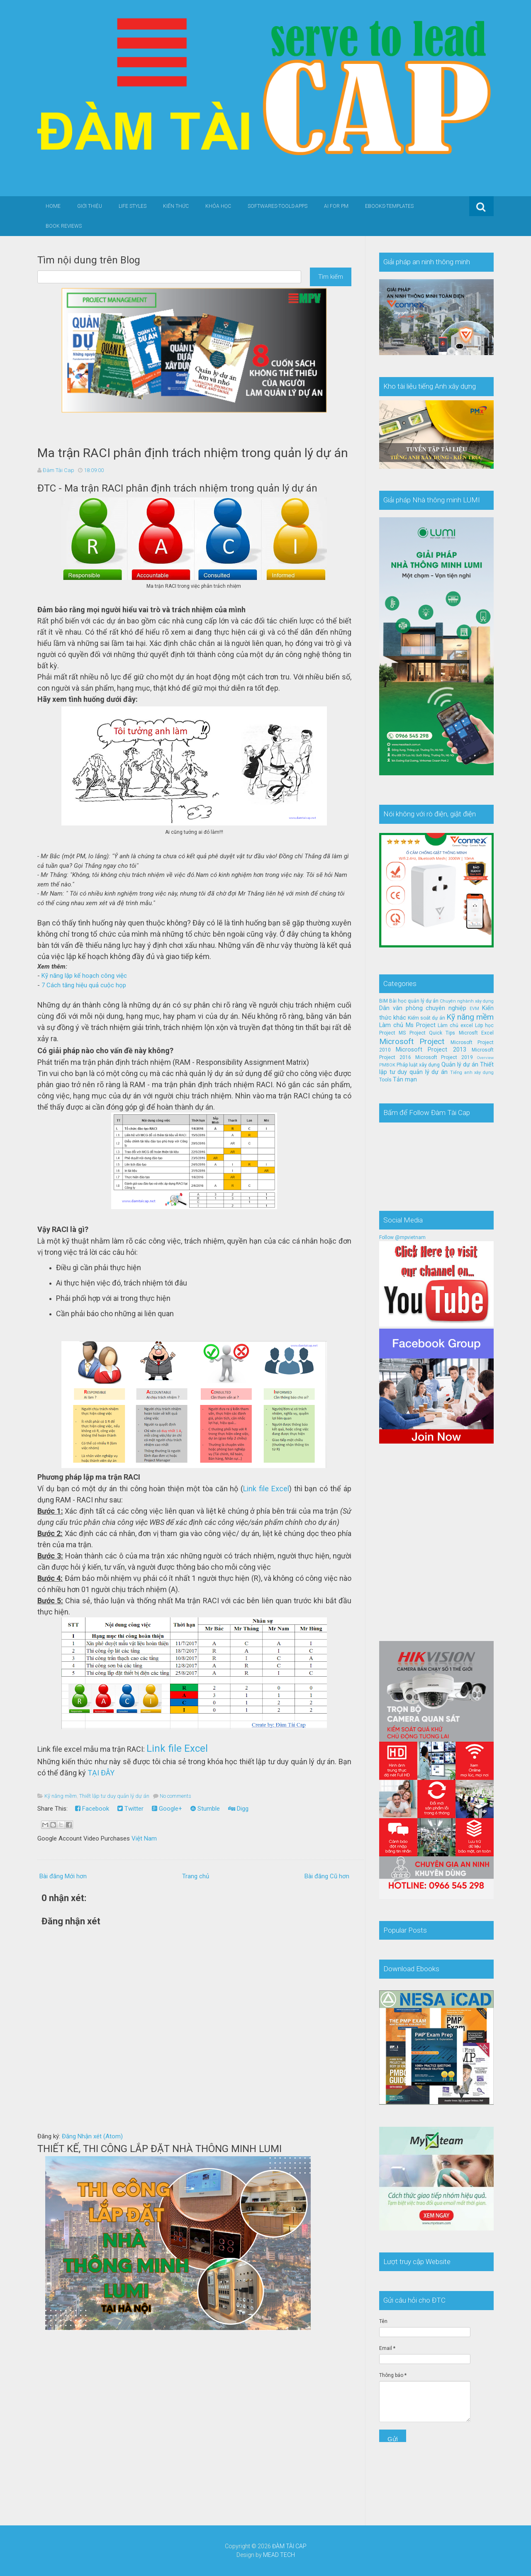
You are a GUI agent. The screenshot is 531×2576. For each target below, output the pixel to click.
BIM (383, 1001)
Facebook (92, 1808)
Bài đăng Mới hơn (63, 1876)
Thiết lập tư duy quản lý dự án (114, 1796)
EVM (474, 1008)
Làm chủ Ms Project (407, 1025)
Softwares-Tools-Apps (277, 206)
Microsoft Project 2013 (431, 1049)
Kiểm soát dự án (426, 1018)
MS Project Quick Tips (427, 1033)
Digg (238, 1808)
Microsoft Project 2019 (444, 1057)
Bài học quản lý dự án (413, 1001)
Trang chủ (195, 1876)
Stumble (205, 1808)
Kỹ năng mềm (60, 1796)
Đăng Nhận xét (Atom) (92, 2136)
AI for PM (336, 206)
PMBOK (387, 1065)
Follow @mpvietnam (402, 1237)
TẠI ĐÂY (101, 1772)
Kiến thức (176, 206)
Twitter (130, 1808)
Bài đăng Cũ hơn (326, 1876)
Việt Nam (144, 1838)
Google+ (167, 1808)
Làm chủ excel (455, 1025)
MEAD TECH (279, 2555)
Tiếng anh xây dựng (472, 1072)
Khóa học (218, 206)
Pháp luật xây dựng (418, 1065)
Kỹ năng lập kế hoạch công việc (84, 975)
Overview (485, 1057)
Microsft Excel (476, 1033)
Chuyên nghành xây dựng (467, 1001)
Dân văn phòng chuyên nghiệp (422, 1008)
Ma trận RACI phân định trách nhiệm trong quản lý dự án (192, 453)
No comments (175, 1796)
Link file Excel (266, 1488)
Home (53, 206)
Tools (385, 1080)
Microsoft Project (411, 1041)
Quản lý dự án (459, 1064)
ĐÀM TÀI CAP (289, 2546)
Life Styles (132, 206)
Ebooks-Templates (389, 206)
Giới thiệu (89, 206)
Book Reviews (64, 226)
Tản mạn (405, 1079)
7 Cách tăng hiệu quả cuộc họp (83, 985)
